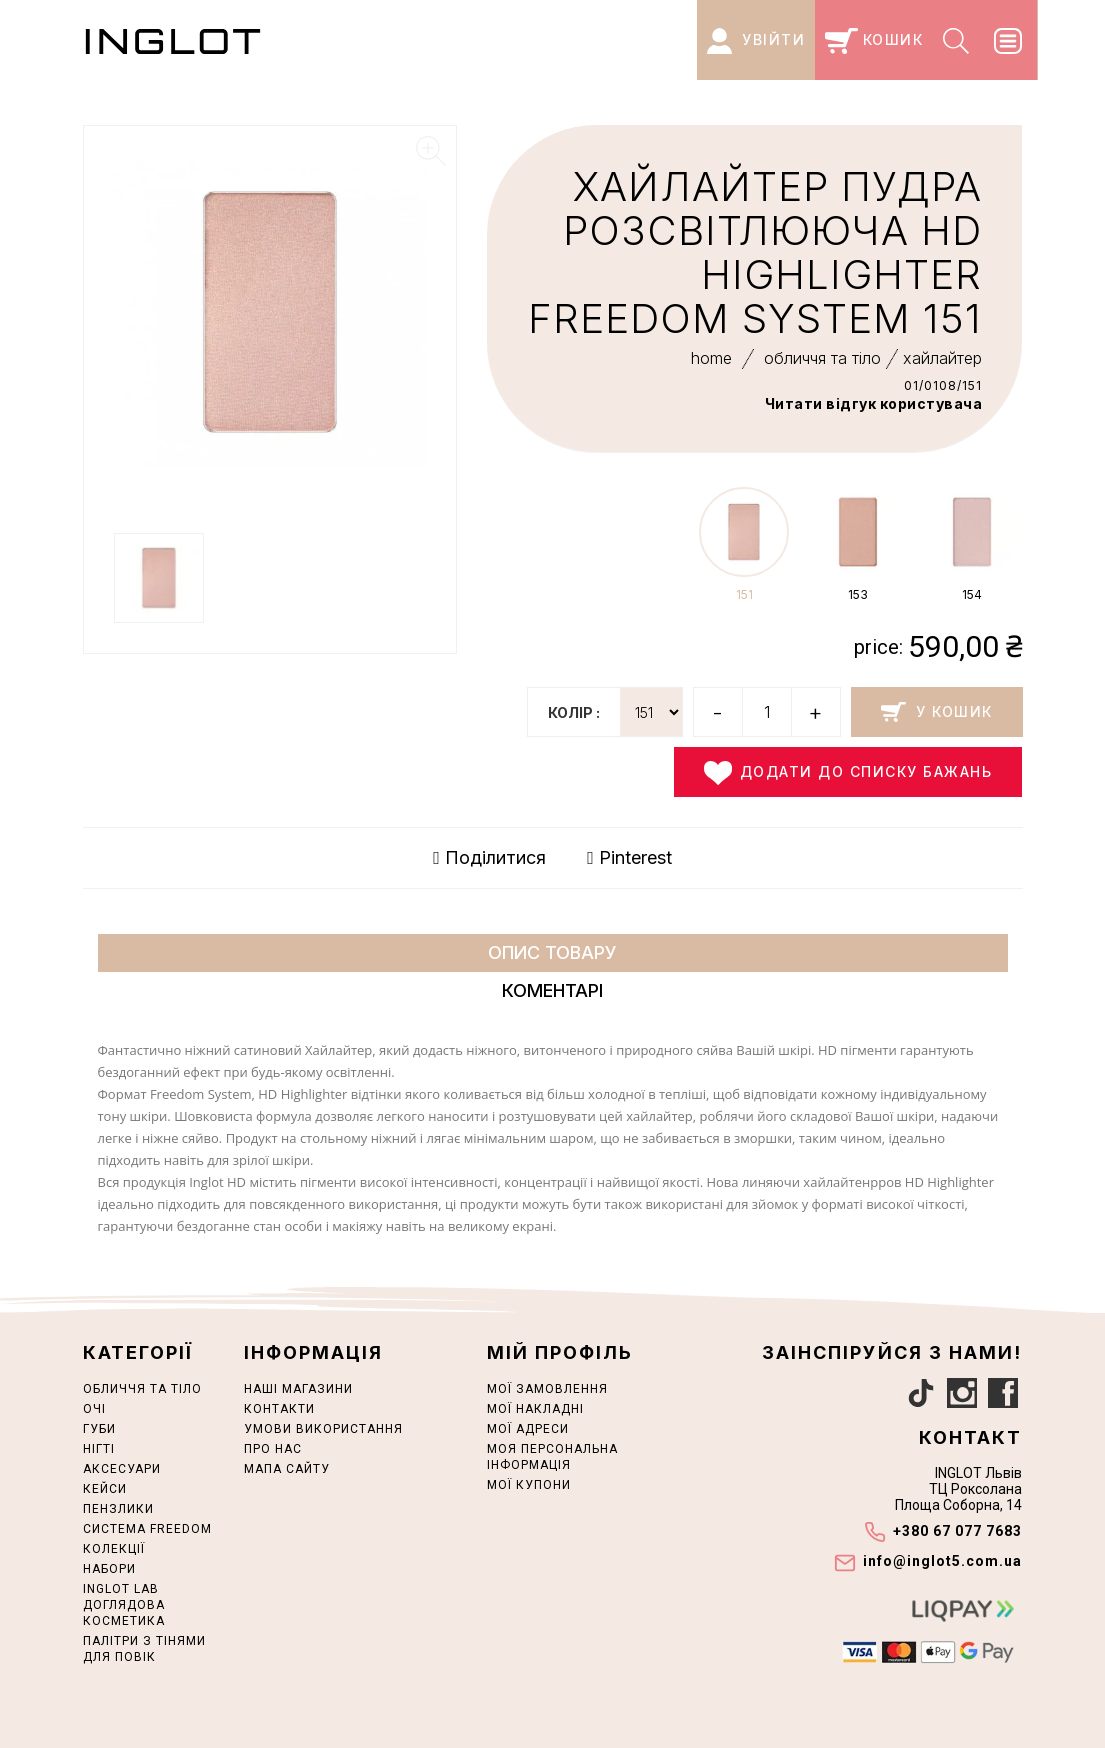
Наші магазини (298, 1389)
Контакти (279, 1409)
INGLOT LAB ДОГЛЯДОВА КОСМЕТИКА (124, 1605)
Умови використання (323, 1429)
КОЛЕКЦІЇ (114, 1549)
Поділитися (489, 858)
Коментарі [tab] (552, 990)
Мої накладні (535, 1409)
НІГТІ (99, 1449)
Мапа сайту (287, 1469)
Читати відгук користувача (874, 403)
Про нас (273, 1449)
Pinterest (629, 858)
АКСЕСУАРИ (122, 1469)
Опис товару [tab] (552, 952)
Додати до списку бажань (848, 773)
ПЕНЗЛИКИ (118, 1509)
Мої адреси (528, 1429)
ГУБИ (99, 1429)
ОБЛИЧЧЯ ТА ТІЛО (142, 1389)
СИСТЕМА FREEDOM (147, 1529)
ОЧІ (94, 1409)
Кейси (105, 1489)
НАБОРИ (109, 1569)
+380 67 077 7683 (957, 1531)
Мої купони (529, 1485)
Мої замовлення (547, 1389)
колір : (574, 712)
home (711, 358)
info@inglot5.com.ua (942, 1561)
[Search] (958, 40)
